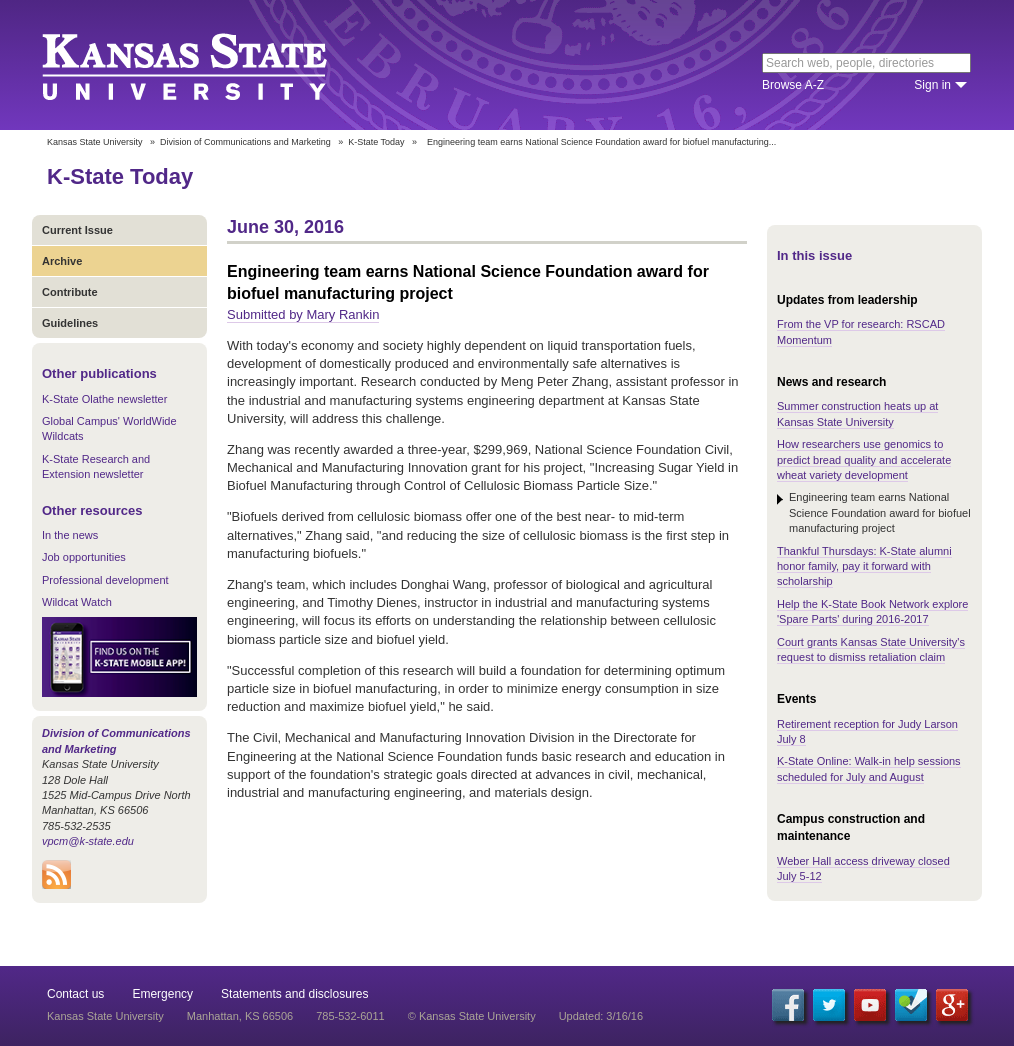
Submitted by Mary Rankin (303, 314)
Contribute (70, 292)
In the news (70, 535)
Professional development (105, 580)
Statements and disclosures (294, 994)
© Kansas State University (472, 1016)
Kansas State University (209, 65)
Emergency (162, 994)
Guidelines (70, 323)
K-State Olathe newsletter (104, 399)
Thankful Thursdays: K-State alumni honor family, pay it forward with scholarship (864, 566)
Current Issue (77, 230)
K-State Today (376, 142)
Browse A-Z (793, 85)
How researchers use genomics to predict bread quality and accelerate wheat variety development (864, 459)
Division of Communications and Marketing (245, 142)
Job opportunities (84, 557)
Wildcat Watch (77, 602)
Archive (62, 261)
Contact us (75, 994)
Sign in (932, 85)
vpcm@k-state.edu (88, 841)
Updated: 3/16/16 (601, 1016)
